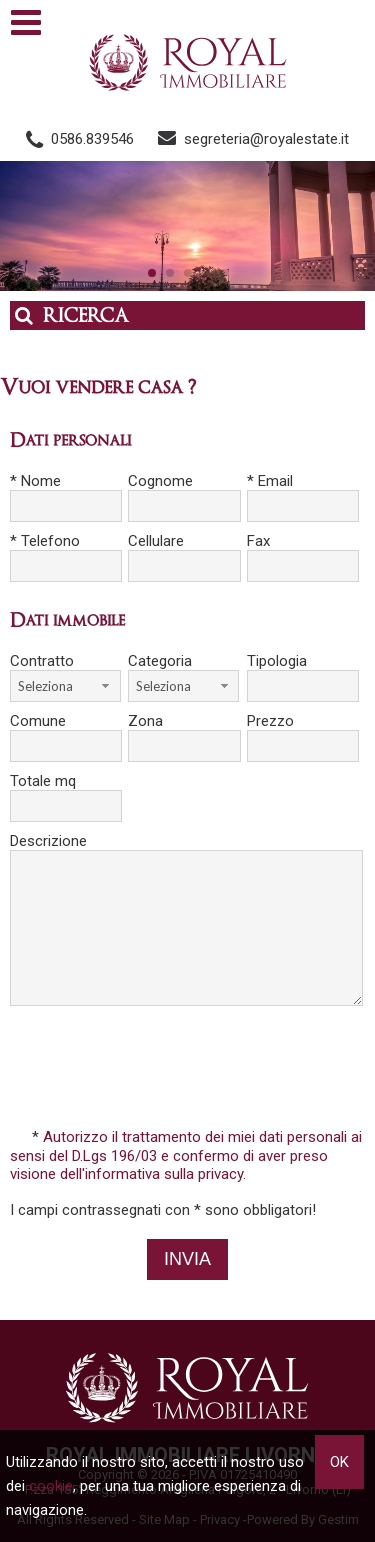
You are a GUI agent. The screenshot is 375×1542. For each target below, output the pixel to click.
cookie (51, 1486)
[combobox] (65, 686)
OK (339, 1462)
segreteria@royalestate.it (266, 139)
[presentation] (190, 1069)
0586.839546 (92, 139)
